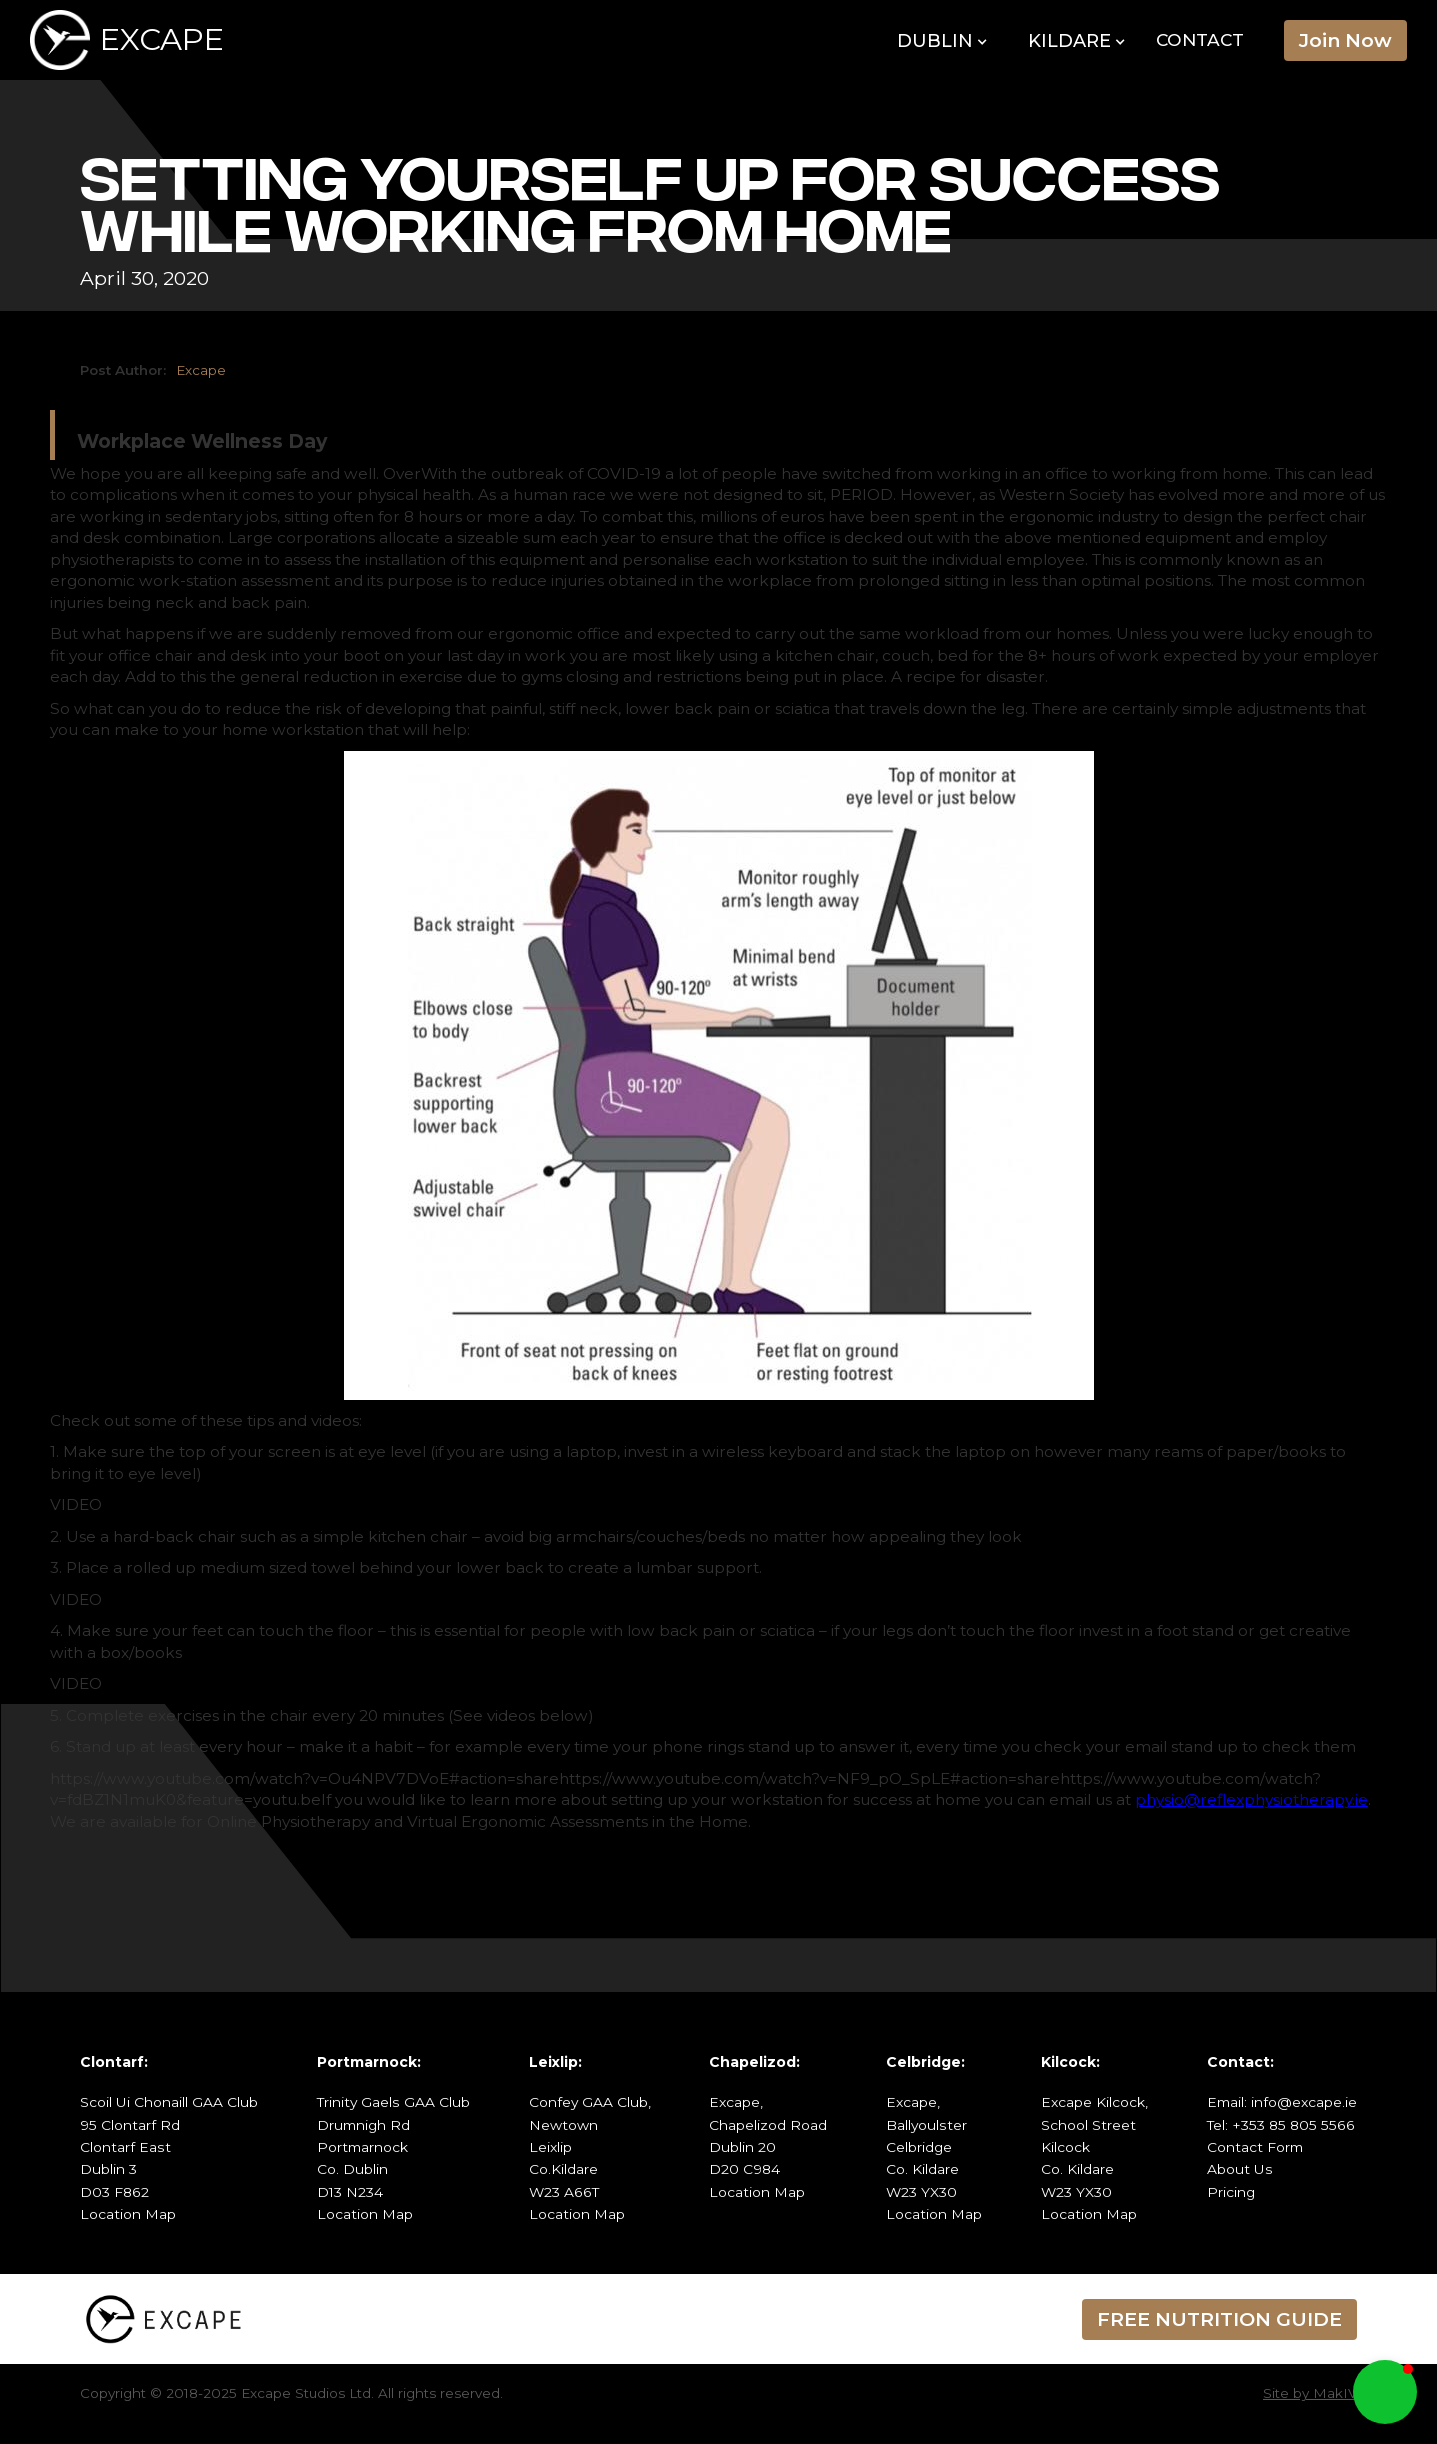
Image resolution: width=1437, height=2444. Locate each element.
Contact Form (1255, 2147)
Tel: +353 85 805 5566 (1281, 2125)
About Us (1240, 2169)
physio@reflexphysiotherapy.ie (1251, 1799)
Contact (1200, 39)
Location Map (128, 2214)
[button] (942, 42)
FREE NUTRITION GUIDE (1219, 2319)
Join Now (1345, 40)
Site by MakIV (1310, 2393)
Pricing (1231, 2192)
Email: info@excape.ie (1282, 2102)
